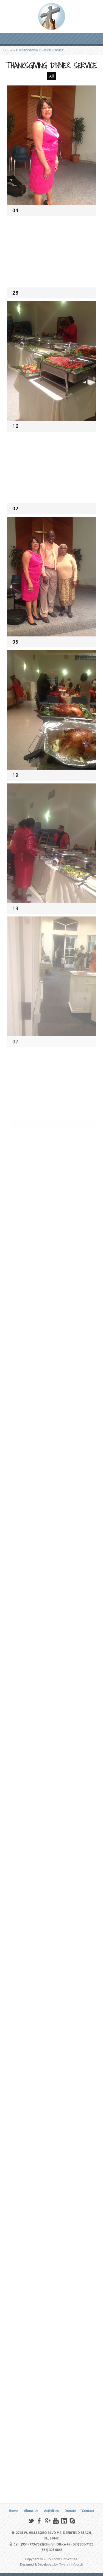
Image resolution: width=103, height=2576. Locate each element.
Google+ (47, 2520)
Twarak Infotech (71, 2564)
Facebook (39, 2520)
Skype (72, 2520)
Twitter (31, 2520)
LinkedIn (64, 2520)
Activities (51, 2511)
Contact (88, 2511)
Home (7, 50)
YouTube (55, 2520)
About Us (31, 2511)
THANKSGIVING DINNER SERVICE (40, 50)
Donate (70, 2511)
